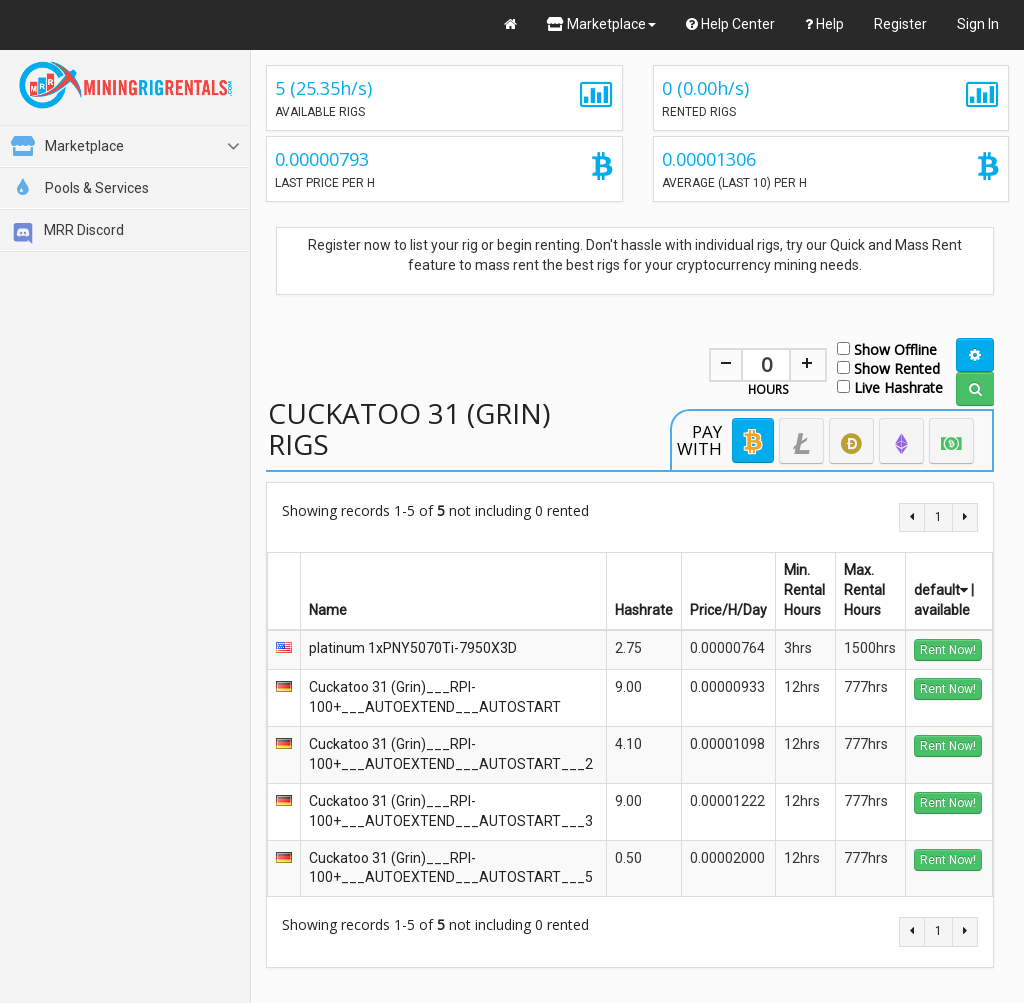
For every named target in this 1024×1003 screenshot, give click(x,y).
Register (900, 24)
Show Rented (888, 367)
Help (824, 24)
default (941, 590)
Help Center (730, 24)
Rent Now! (948, 650)
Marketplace (601, 24)
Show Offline (887, 348)
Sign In (978, 24)
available (942, 610)
